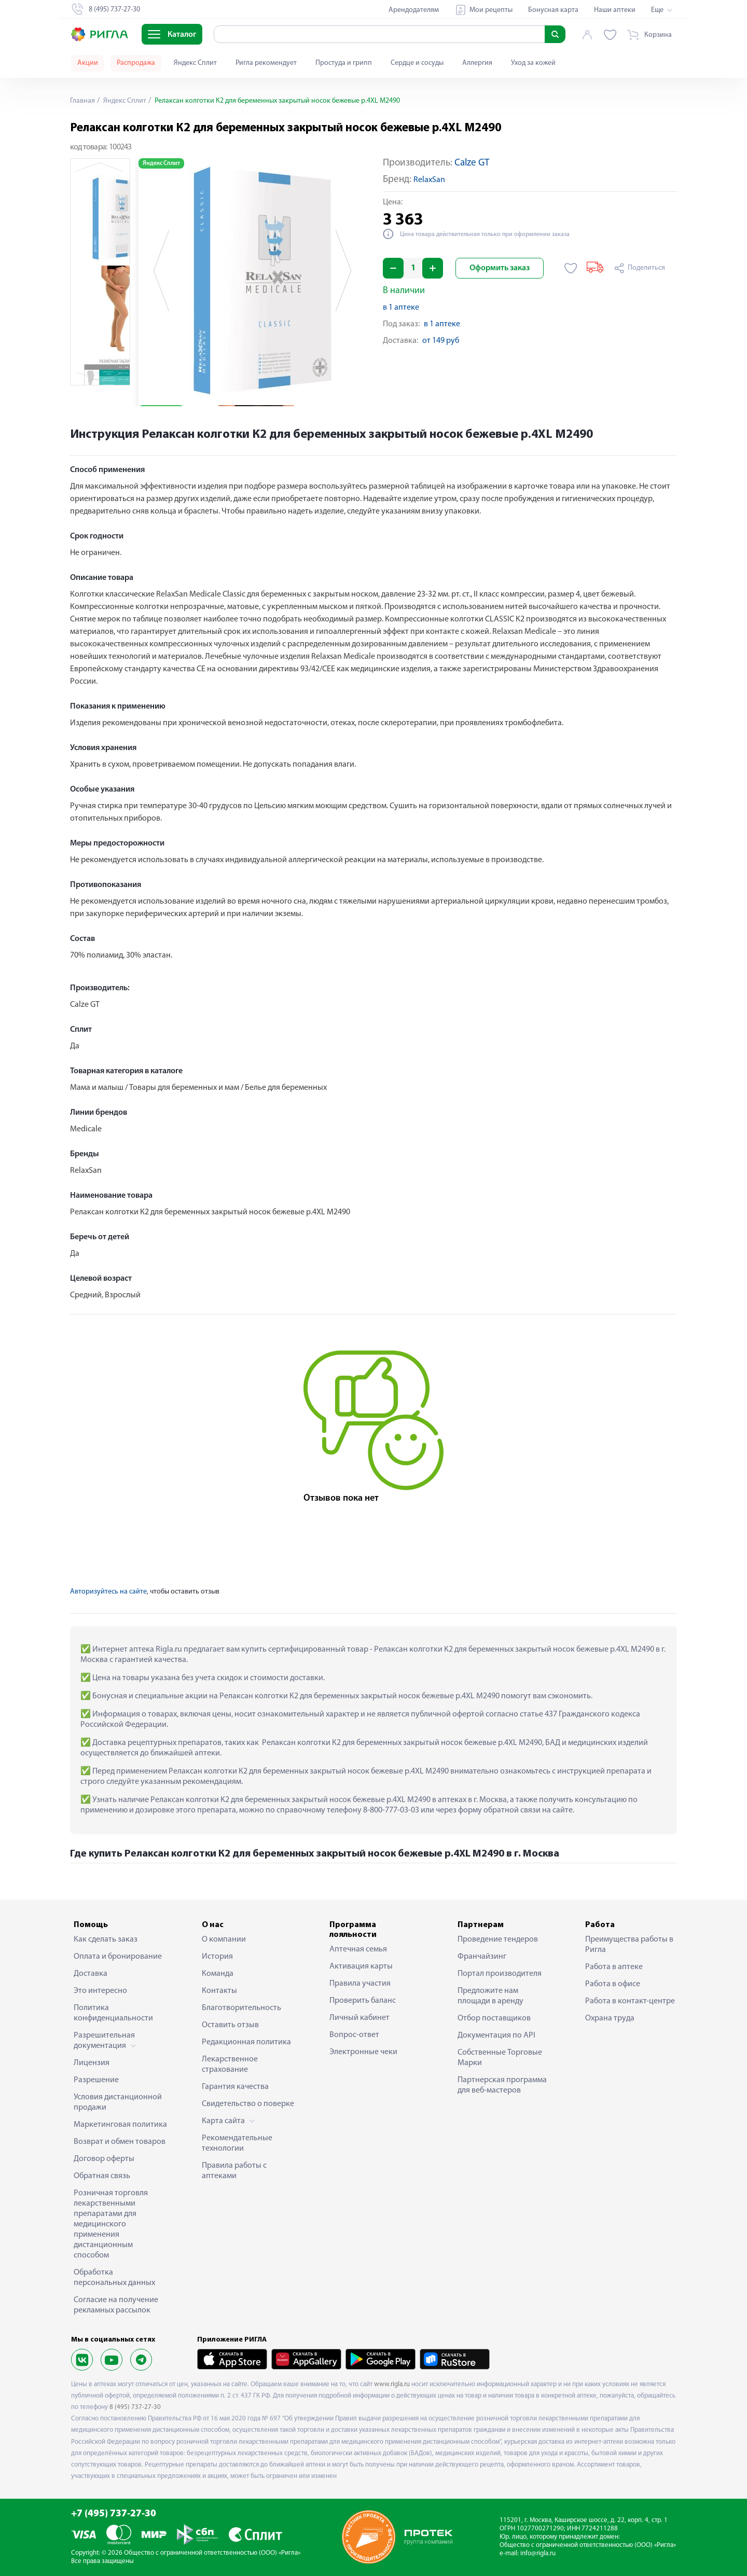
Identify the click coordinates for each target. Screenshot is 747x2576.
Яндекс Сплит (195, 63)
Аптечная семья (358, 1949)
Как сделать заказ (105, 1939)
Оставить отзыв (230, 2025)
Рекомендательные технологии (237, 2143)
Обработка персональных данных (114, 2277)
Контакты (219, 1991)
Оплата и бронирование (118, 1956)
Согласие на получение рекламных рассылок (116, 2305)
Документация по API (496, 2035)
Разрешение (96, 2080)
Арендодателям (414, 10)
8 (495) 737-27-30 (135, 2407)
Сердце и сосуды (417, 63)
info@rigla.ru (538, 2553)
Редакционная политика (246, 2042)
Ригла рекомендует (266, 63)
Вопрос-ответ (354, 2035)
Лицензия (91, 2063)
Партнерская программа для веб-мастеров (502, 2085)
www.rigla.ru (392, 2384)
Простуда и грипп (343, 63)
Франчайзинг (482, 1956)
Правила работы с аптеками (234, 2171)
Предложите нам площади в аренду (490, 1996)
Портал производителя (500, 1974)
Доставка (90, 1974)
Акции (87, 63)
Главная (82, 101)
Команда (217, 1974)
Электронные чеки (363, 2052)
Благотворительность (241, 2008)
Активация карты (361, 1966)
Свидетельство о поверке (248, 2104)
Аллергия (477, 63)
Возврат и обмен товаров (119, 2142)
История (217, 1956)
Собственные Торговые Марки (500, 2057)
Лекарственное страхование (230, 2064)
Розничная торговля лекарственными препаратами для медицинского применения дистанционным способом (111, 2224)
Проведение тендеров (498, 1939)
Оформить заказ (499, 268)
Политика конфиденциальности (113, 2013)
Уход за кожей (533, 63)
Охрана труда (609, 2018)
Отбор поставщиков (494, 2018)
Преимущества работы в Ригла (629, 1944)
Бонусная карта (553, 10)
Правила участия (360, 1983)
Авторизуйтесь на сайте (108, 1592)
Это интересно (100, 1991)
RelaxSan (429, 180)
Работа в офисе (612, 1984)
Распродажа (136, 63)
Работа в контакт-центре (630, 2001)
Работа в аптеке (614, 1967)
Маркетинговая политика (120, 2125)
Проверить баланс (362, 2001)
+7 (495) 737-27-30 (113, 2514)
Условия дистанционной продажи (118, 2102)
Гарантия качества (235, 2087)
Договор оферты (104, 2159)
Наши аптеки (614, 10)
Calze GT (471, 163)
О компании (224, 1939)
